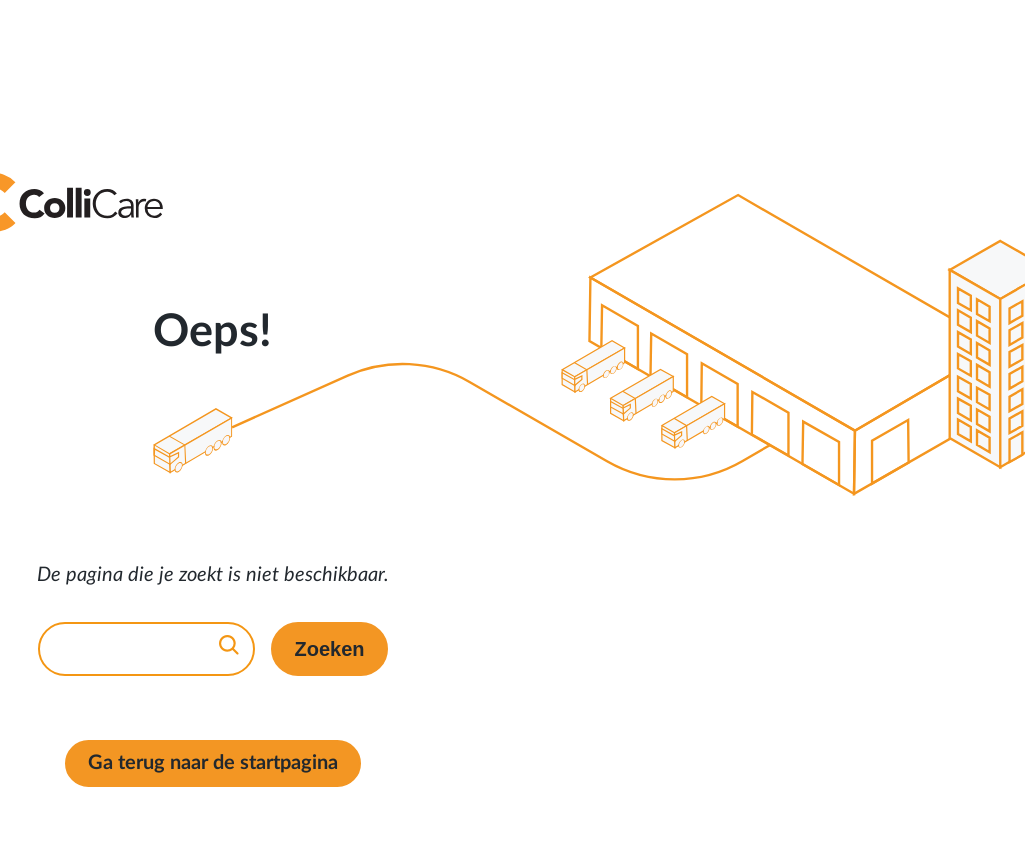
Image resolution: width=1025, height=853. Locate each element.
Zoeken (329, 649)
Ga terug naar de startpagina (213, 763)
